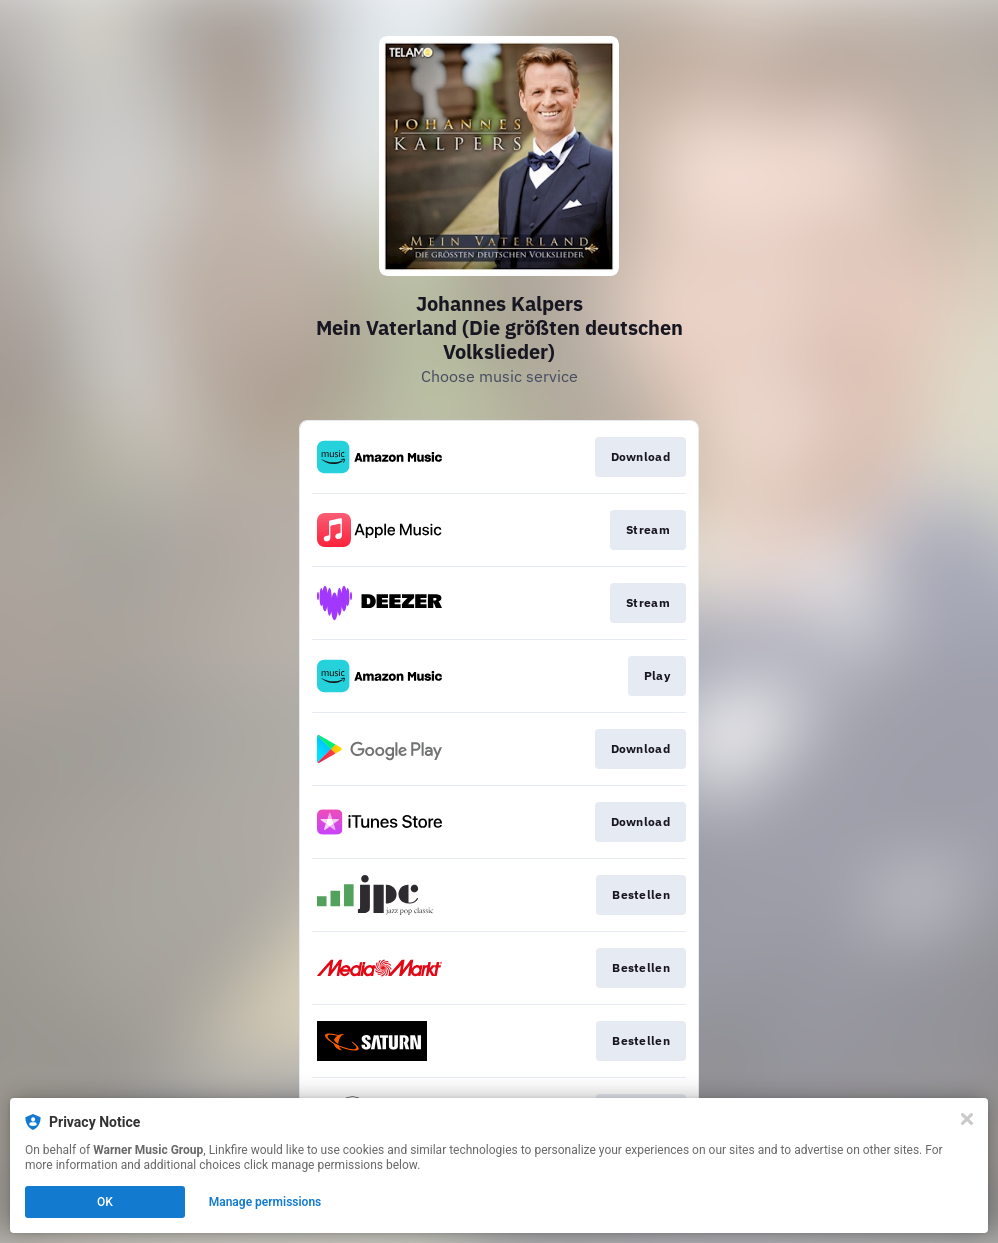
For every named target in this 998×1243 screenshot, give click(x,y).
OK (105, 1202)
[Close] (967, 1119)
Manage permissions (265, 1202)
